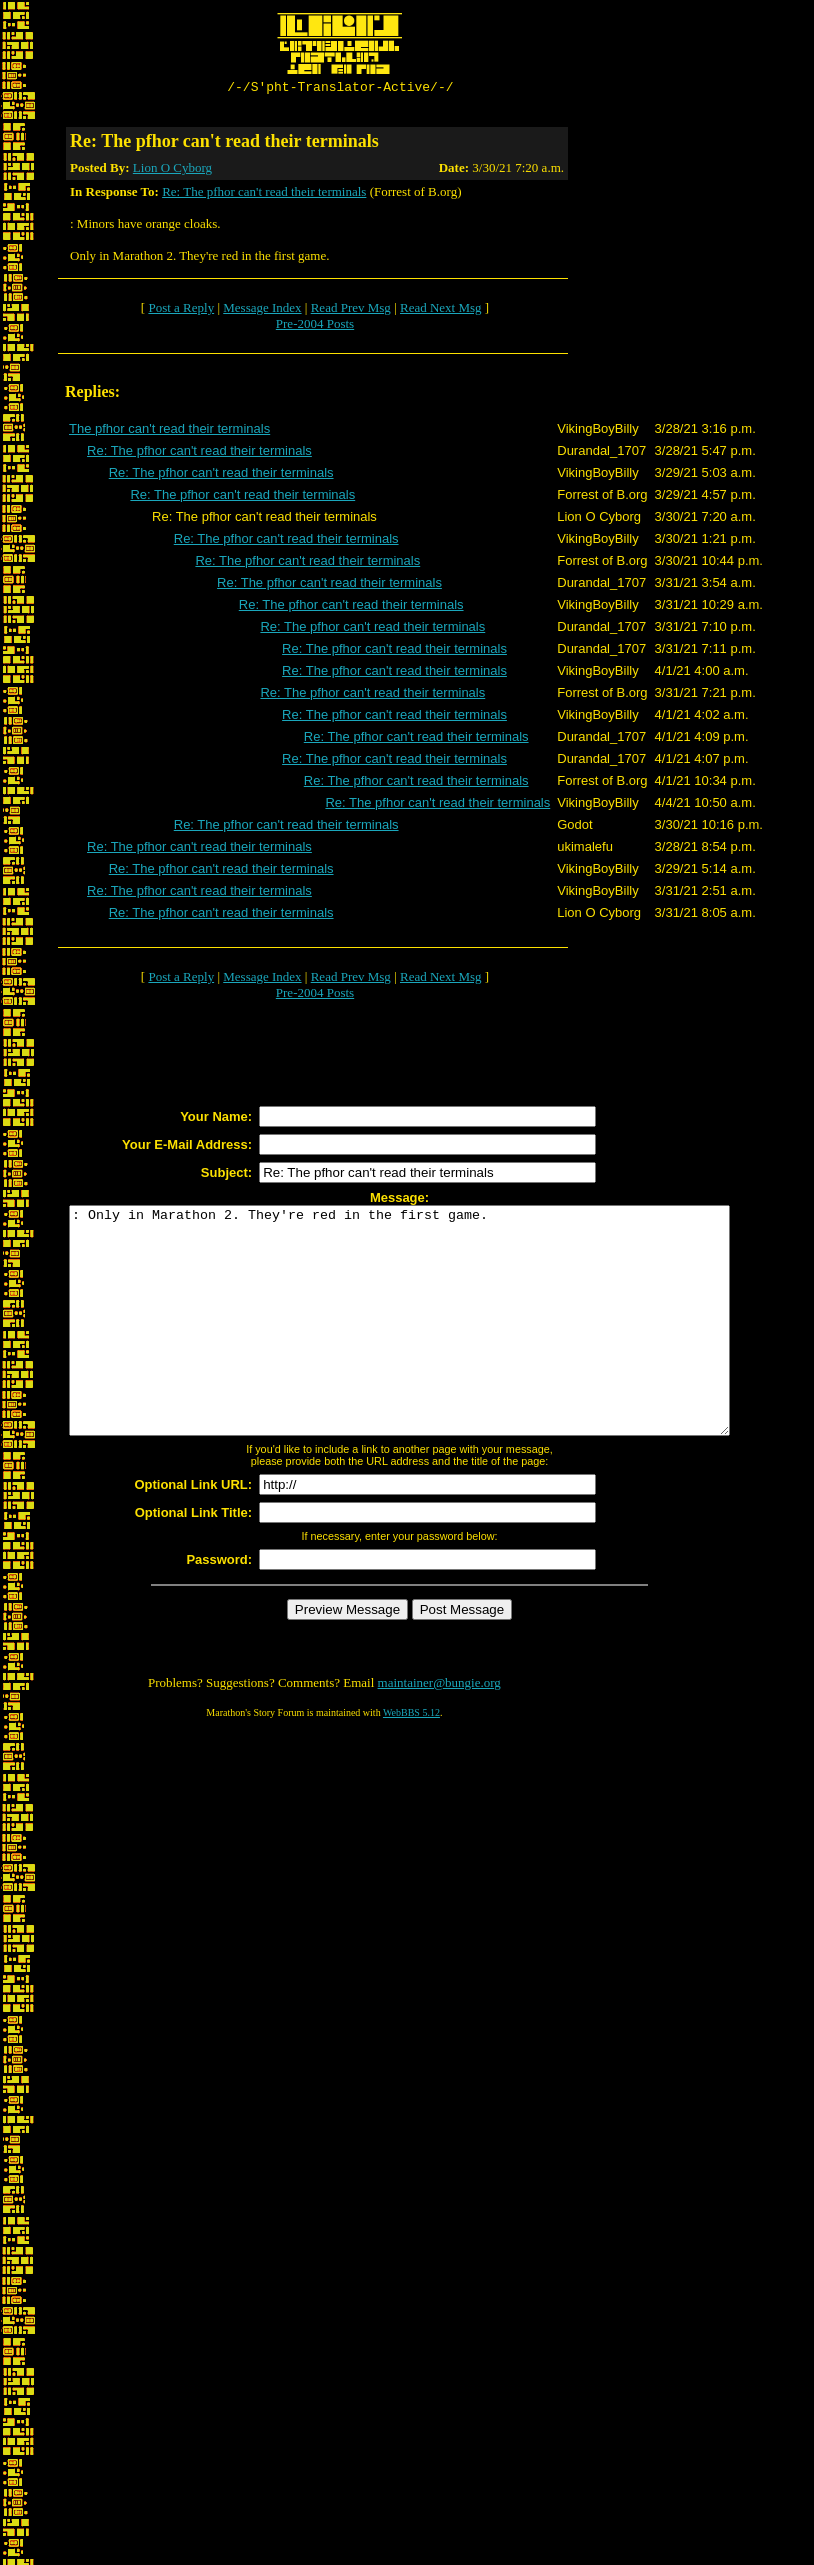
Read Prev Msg (351, 310)
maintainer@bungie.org (439, 1730)
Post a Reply (181, 310)
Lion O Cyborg (172, 170)
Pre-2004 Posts (315, 326)
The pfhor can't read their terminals (169, 431)
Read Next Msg (441, 310)
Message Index (262, 310)
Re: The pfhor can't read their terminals (264, 194)
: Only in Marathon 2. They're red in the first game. (439, 1346)
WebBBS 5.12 (411, 1760)
